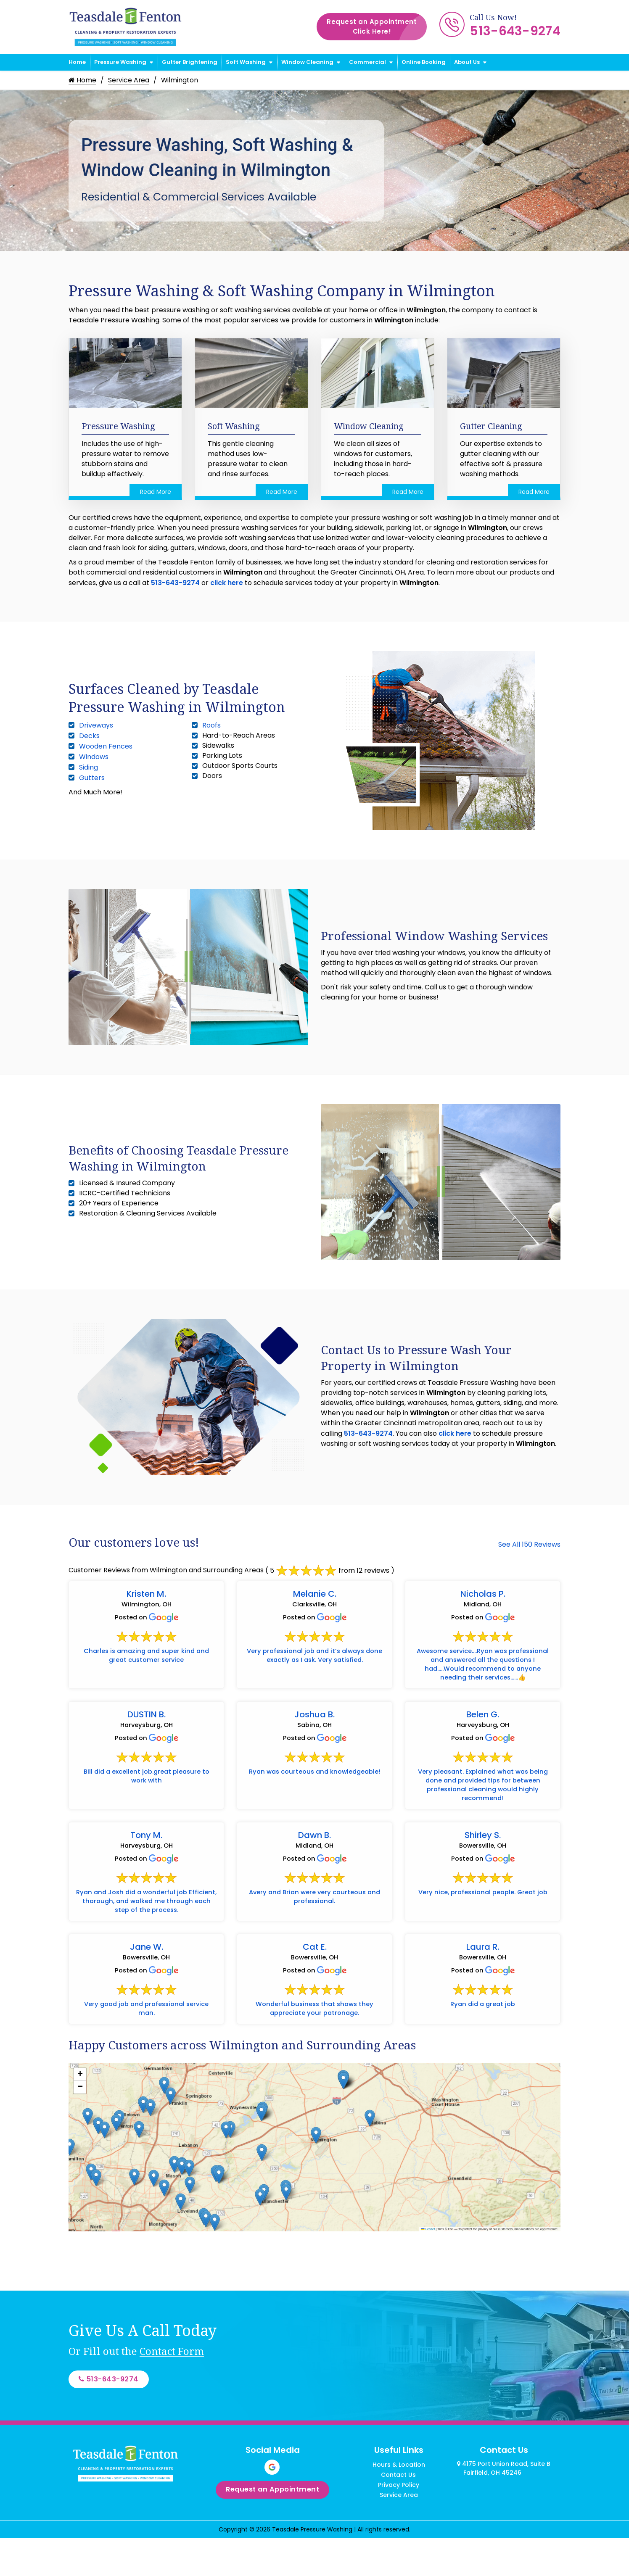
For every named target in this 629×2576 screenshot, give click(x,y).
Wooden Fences (105, 746)
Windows (93, 757)
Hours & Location (399, 2500)
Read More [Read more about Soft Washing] (281, 492)
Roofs (211, 725)
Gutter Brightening (189, 62)
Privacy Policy (398, 2520)
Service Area (129, 80)
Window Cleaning (307, 62)
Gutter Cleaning (491, 426)
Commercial (367, 62)
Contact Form (172, 2384)
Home (77, 62)
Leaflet (428, 2263)
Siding (88, 767)
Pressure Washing (120, 62)
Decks (89, 736)
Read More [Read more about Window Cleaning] (407, 492)
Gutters (92, 778)
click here (226, 583)
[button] (261, 2146)
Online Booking (424, 62)
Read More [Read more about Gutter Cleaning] (534, 492)
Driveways (96, 725)
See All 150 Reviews (529, 1544)
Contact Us (398, 2510)
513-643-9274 (515, 31)
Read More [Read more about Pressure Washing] (155, 492)
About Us (467, 62)
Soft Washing (246, 62)
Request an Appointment (377, 26)
